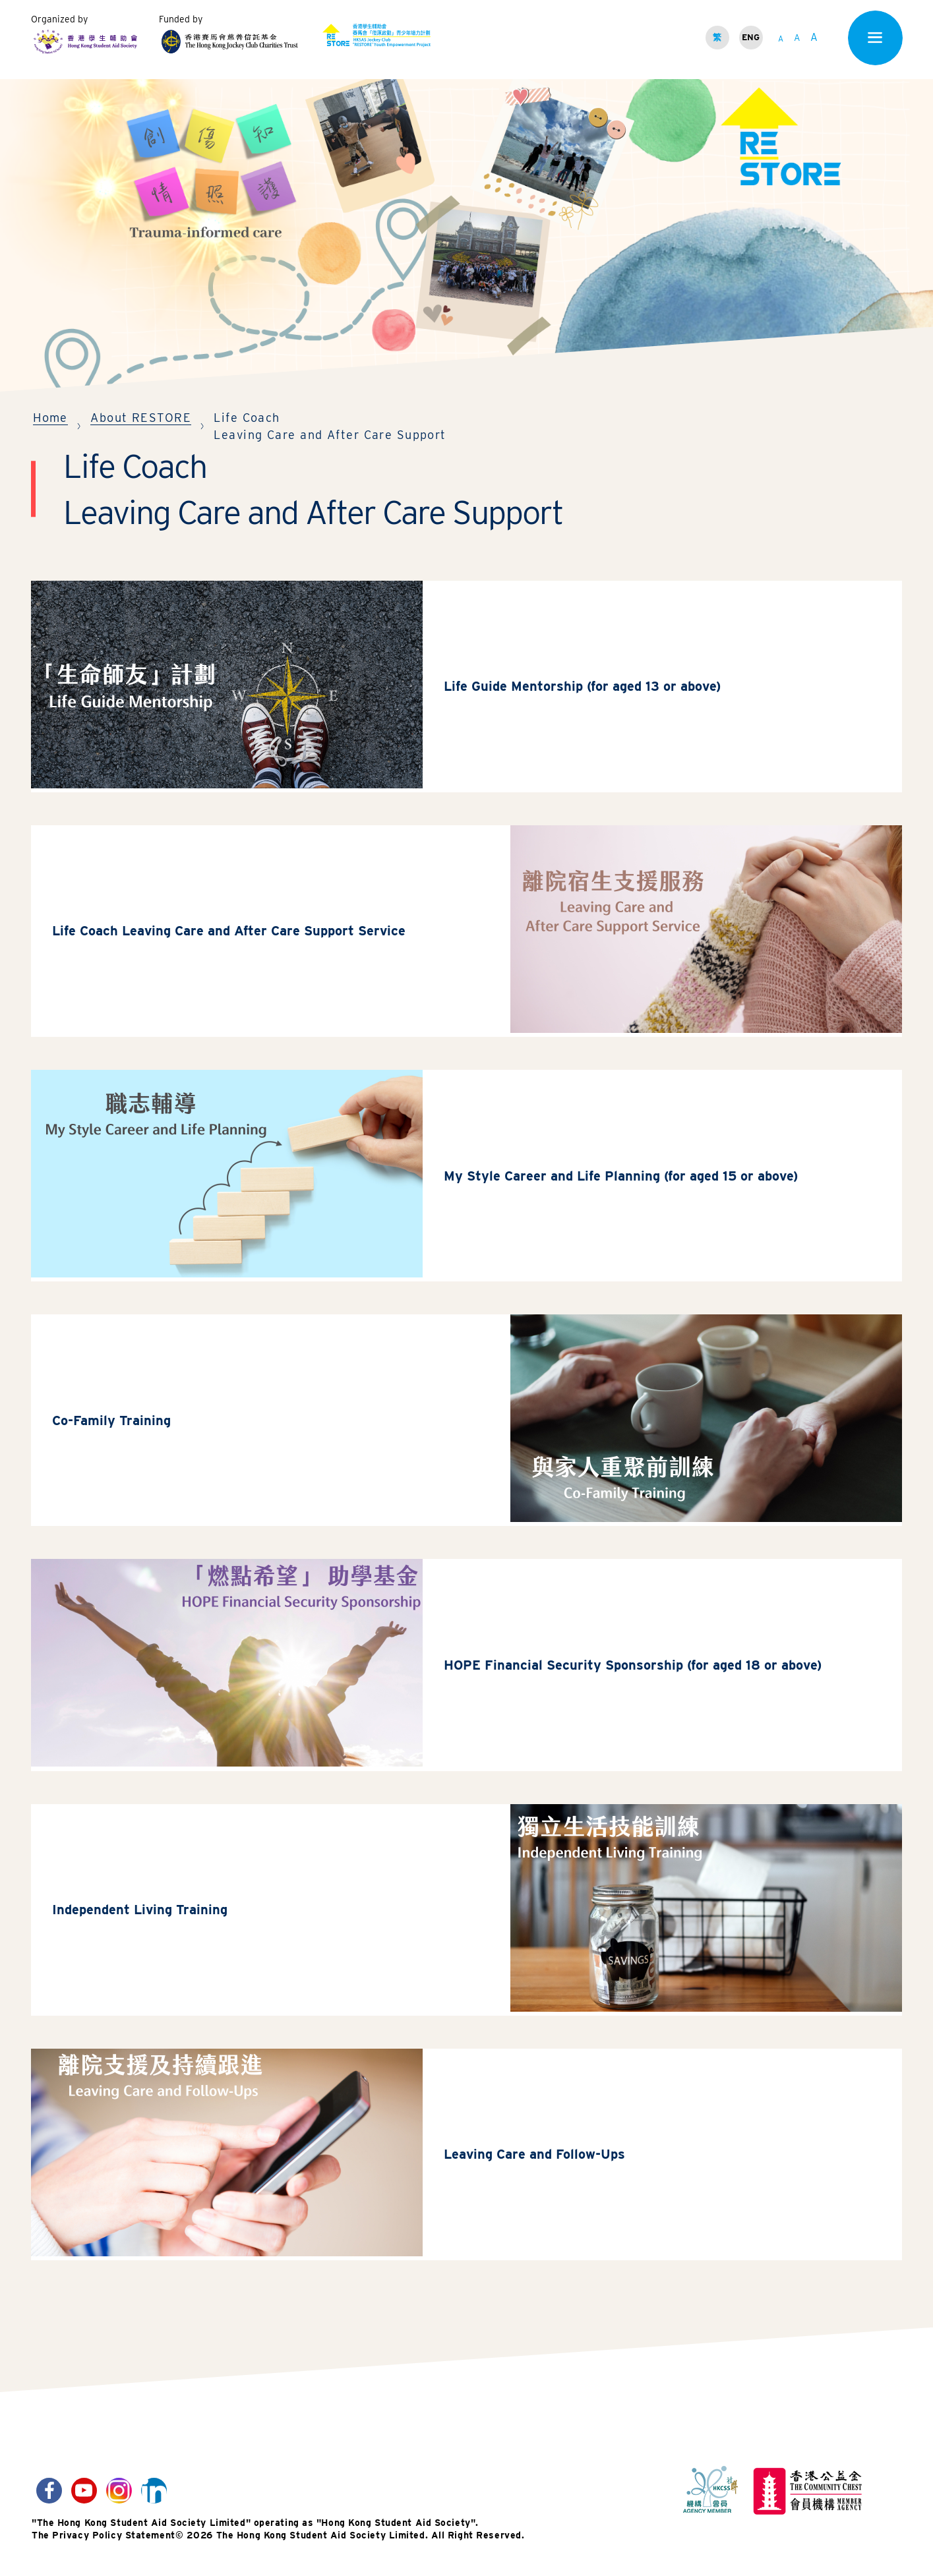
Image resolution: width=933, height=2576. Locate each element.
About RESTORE (140, 417)
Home (50, 417)
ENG (751, 37)
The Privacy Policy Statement (103, 2549)
